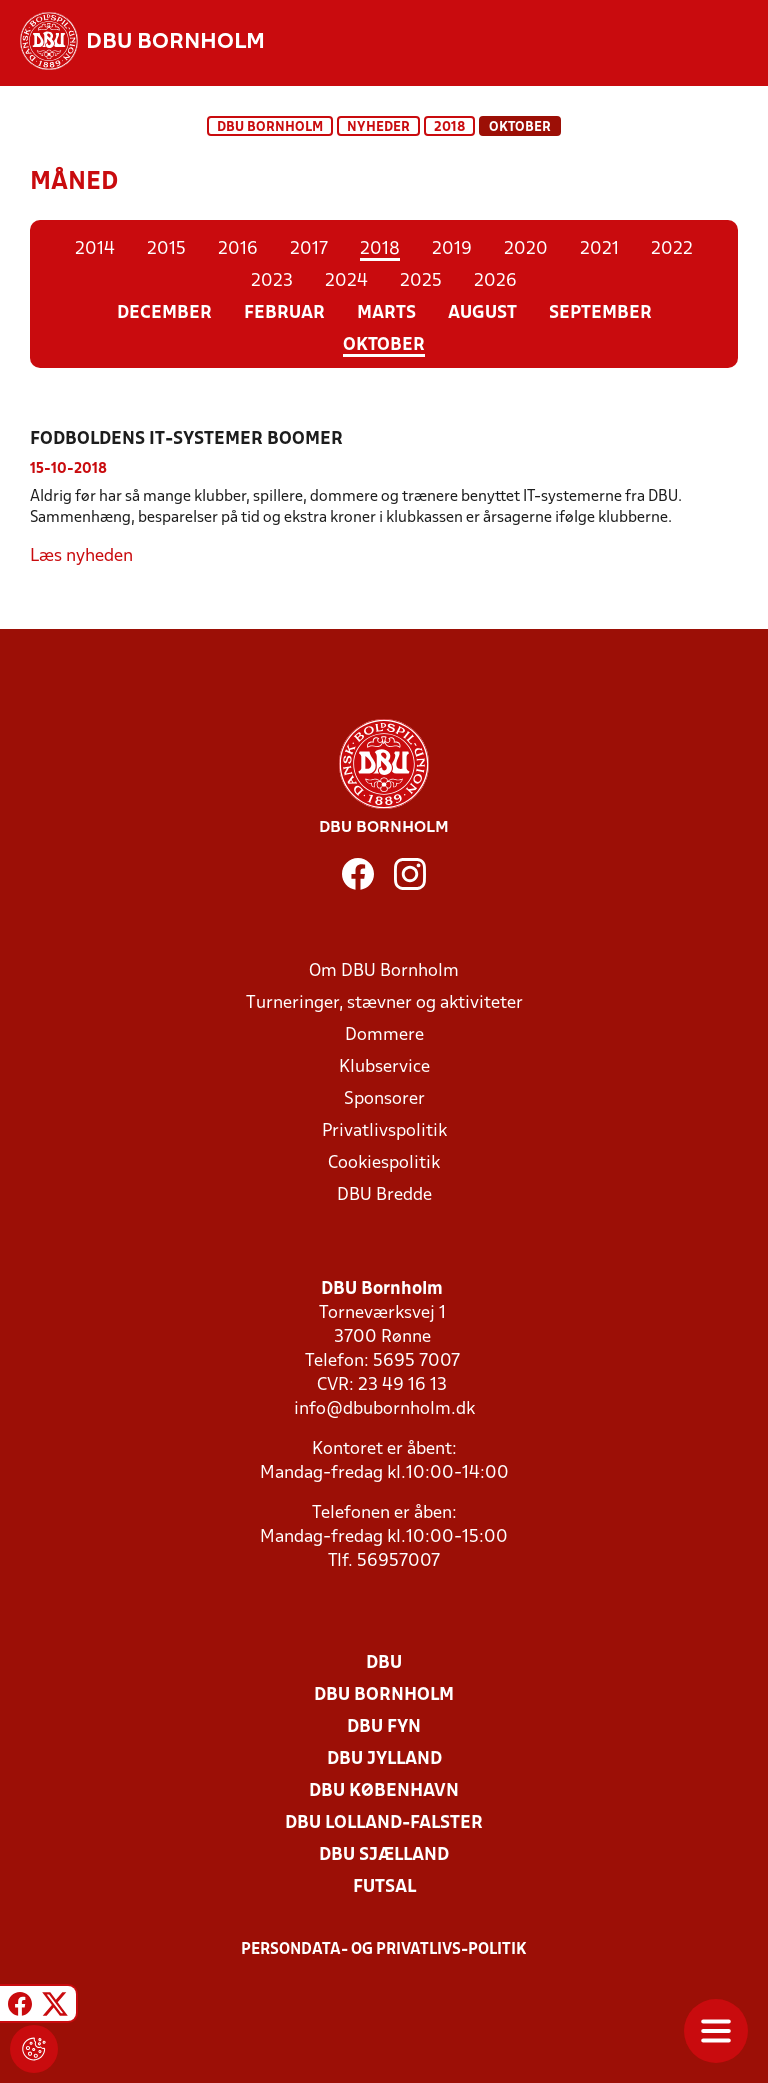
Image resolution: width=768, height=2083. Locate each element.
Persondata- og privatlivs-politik (384, 1950)
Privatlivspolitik (384, 1131)
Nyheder (378, 127)
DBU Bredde (384, 1195)
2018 (449, 127)
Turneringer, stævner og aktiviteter (384, 1003)
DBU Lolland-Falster (384, 1823)
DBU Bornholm (270, 127)
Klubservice (384, 1067)
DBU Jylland (384, 1759)
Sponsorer (384, 1099)
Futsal (384, 1887)
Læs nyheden (81, 556)
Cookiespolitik (384, 1163)
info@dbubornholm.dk (384, 1409)
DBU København (384, 1791)
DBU (384, 1663)
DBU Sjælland (384, 1855)
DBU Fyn (384, 1727)
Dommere (384, 1035)
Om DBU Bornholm (384, 971)
